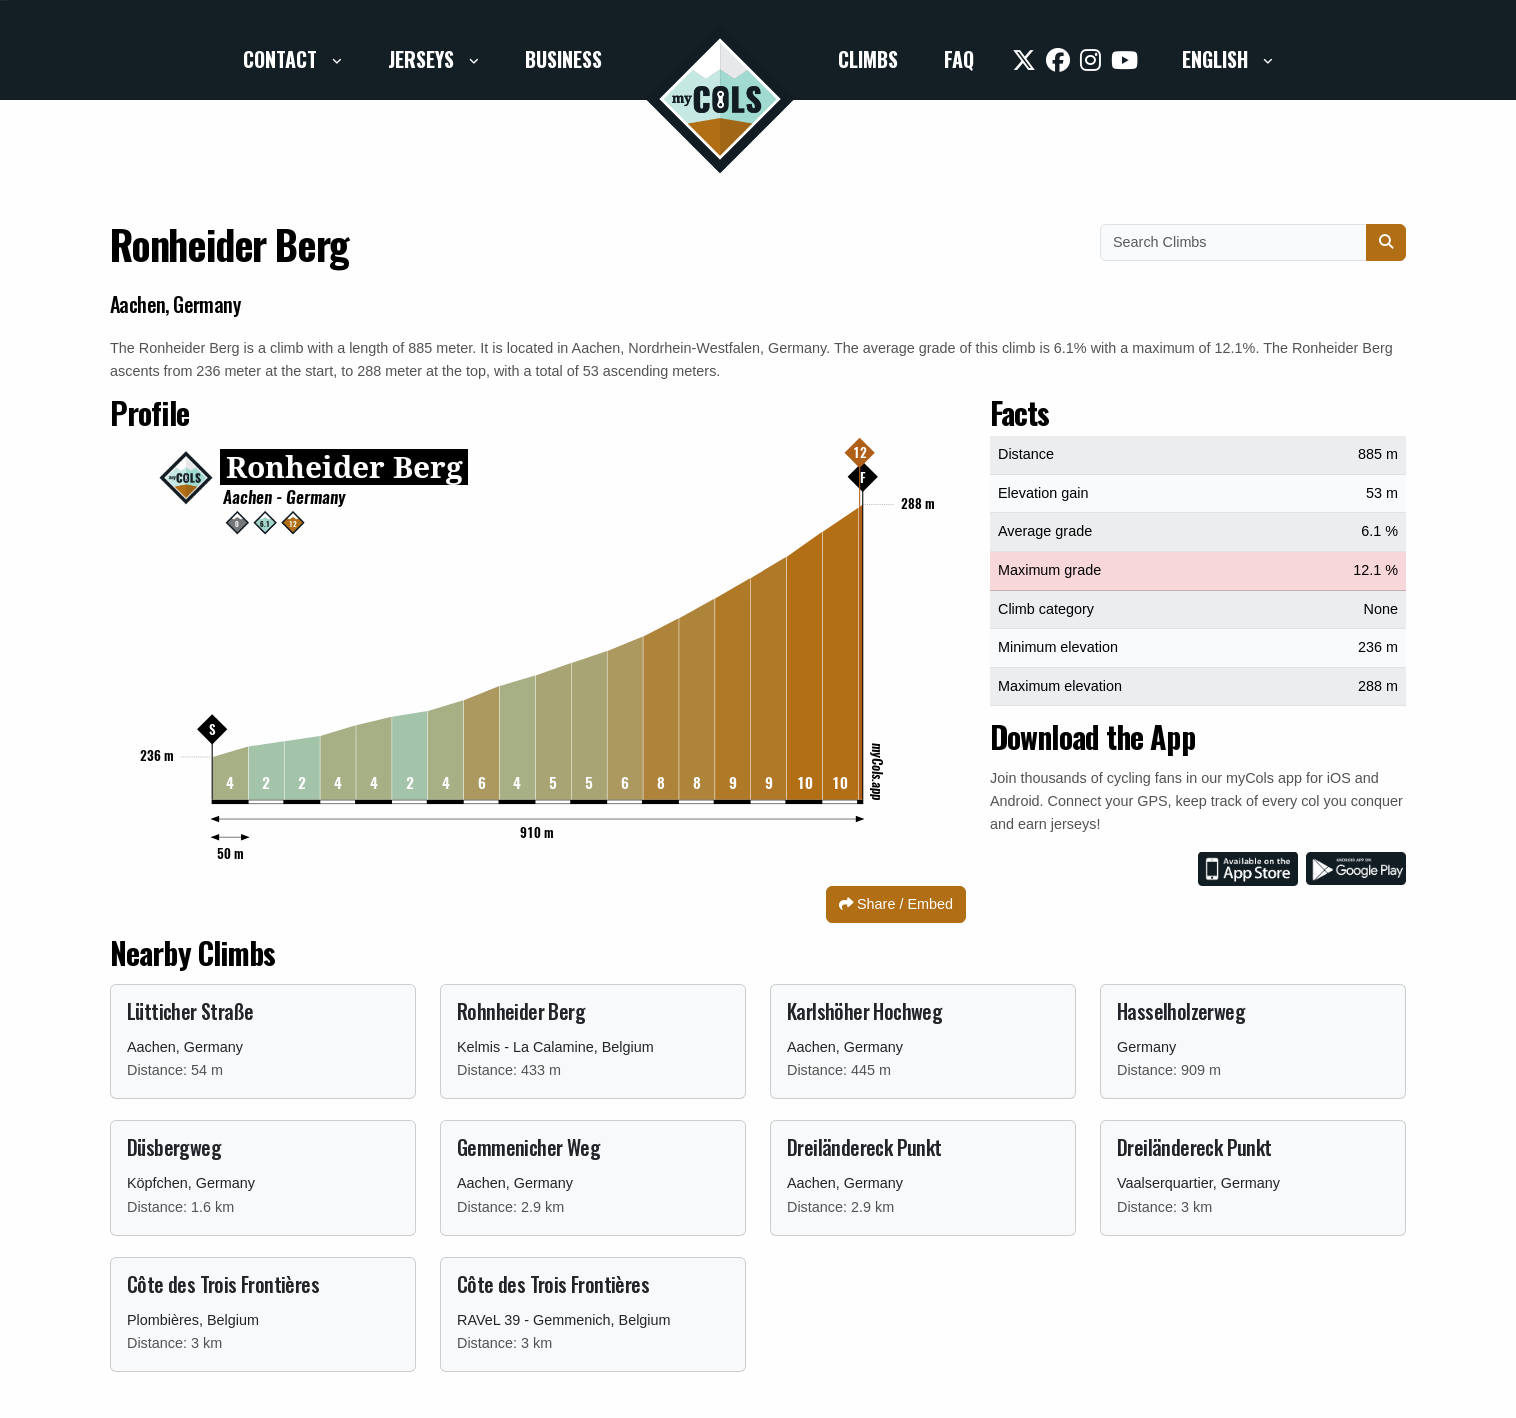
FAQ (959, 59)
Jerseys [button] (423, 59)
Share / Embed (896, 904)
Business (563, 59)
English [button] (1217, 59)
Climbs (868, 59)
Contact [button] (282, 59)
